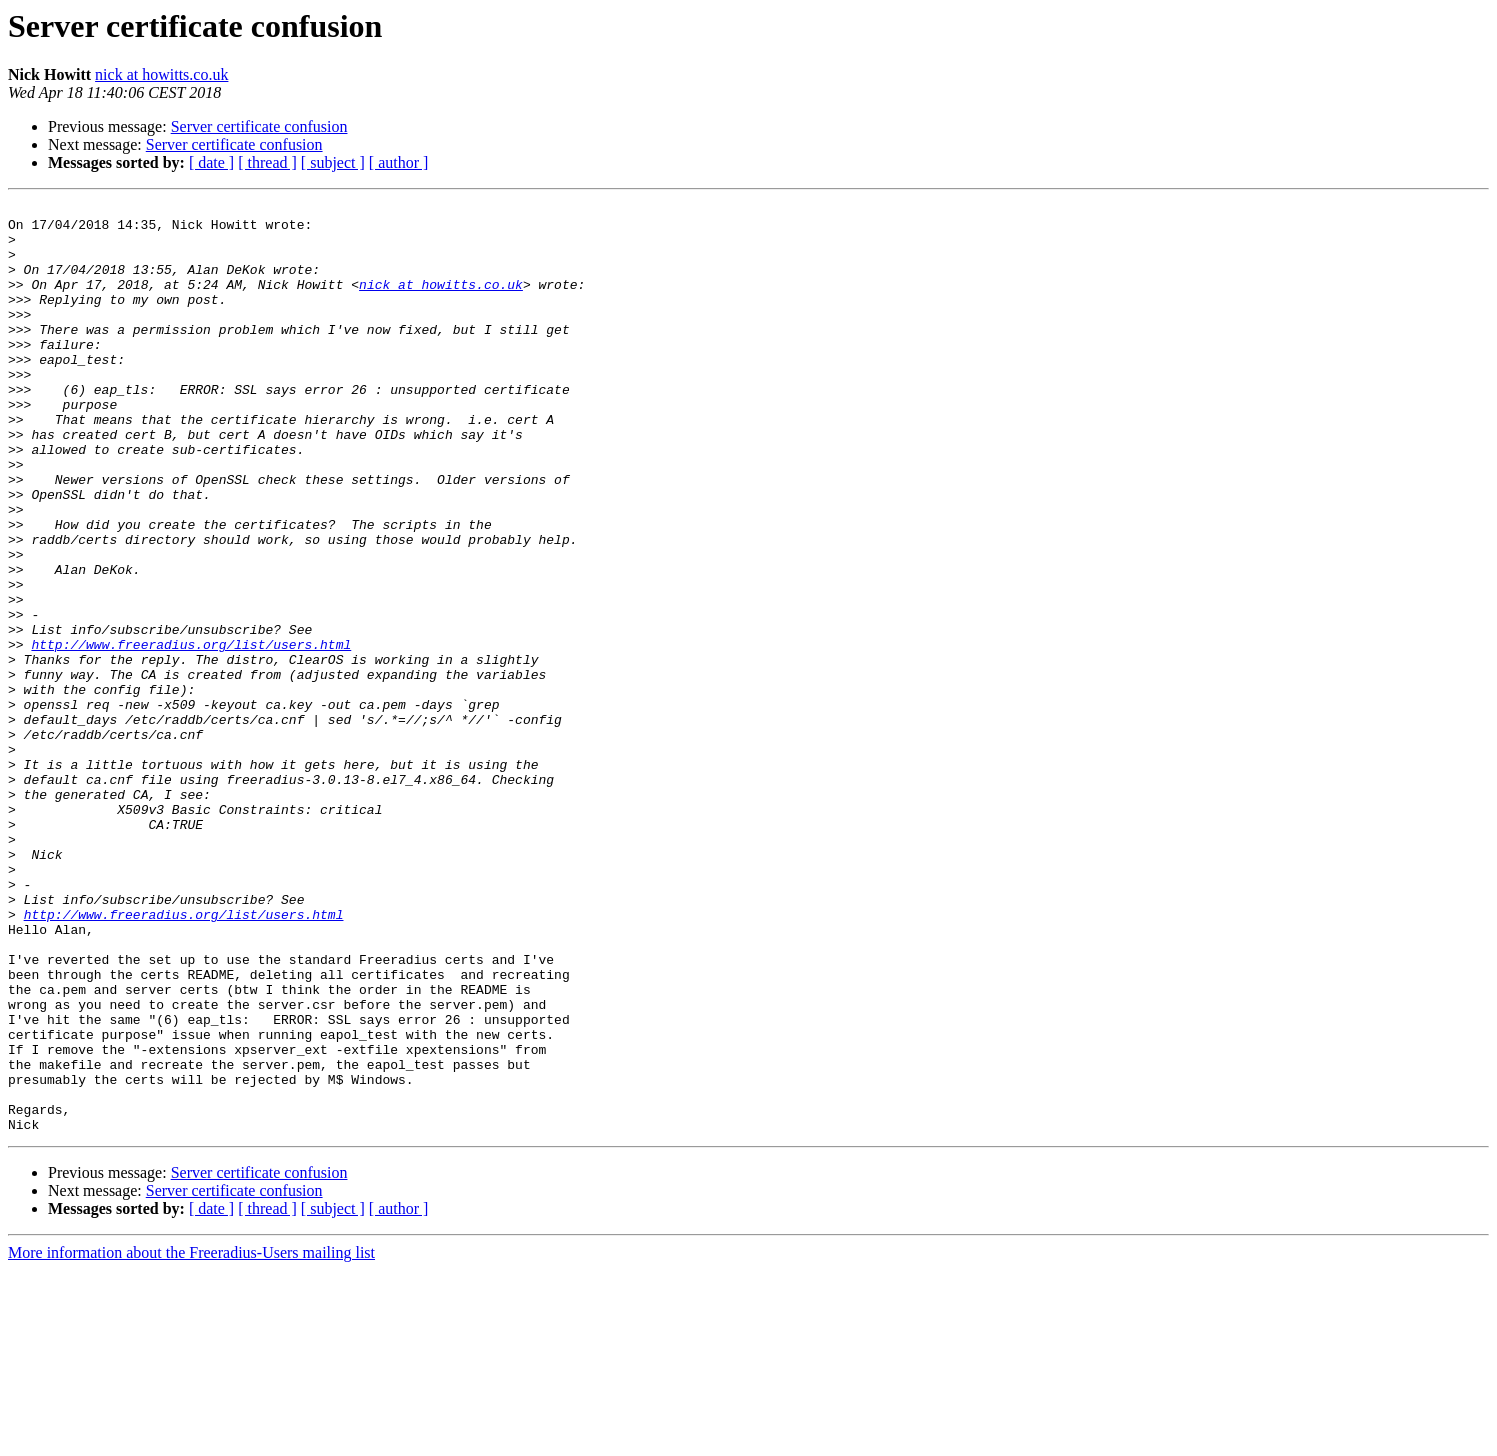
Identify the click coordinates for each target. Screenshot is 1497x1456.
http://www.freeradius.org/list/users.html (191, 734)
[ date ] (211, 162)
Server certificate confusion (259, 126)
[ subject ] (333, 162)
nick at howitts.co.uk (161, 74)
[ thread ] (267, 162)
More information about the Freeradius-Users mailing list (191, 1438)
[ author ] (399, 162)
